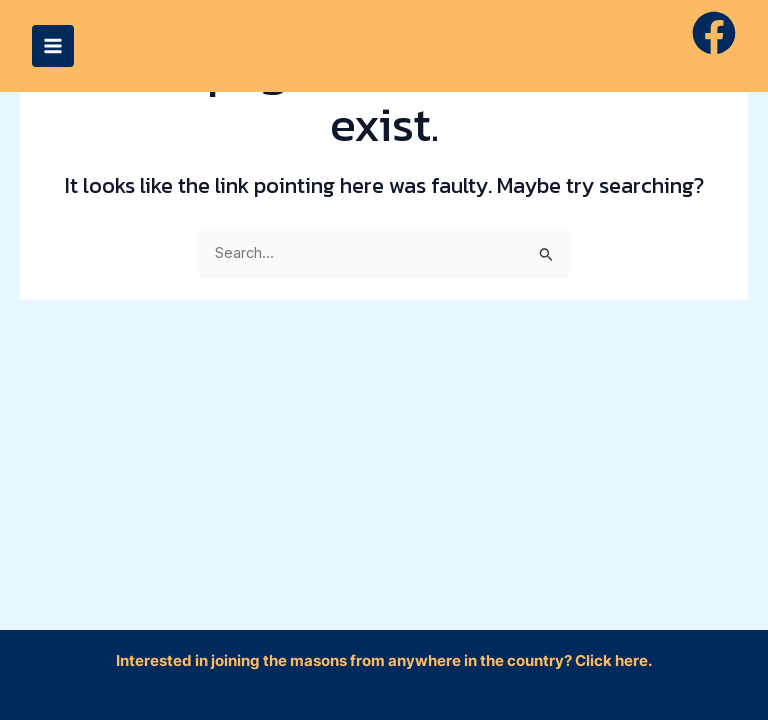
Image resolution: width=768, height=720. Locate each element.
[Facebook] (714, 33)
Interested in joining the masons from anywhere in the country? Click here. (384, 661)
